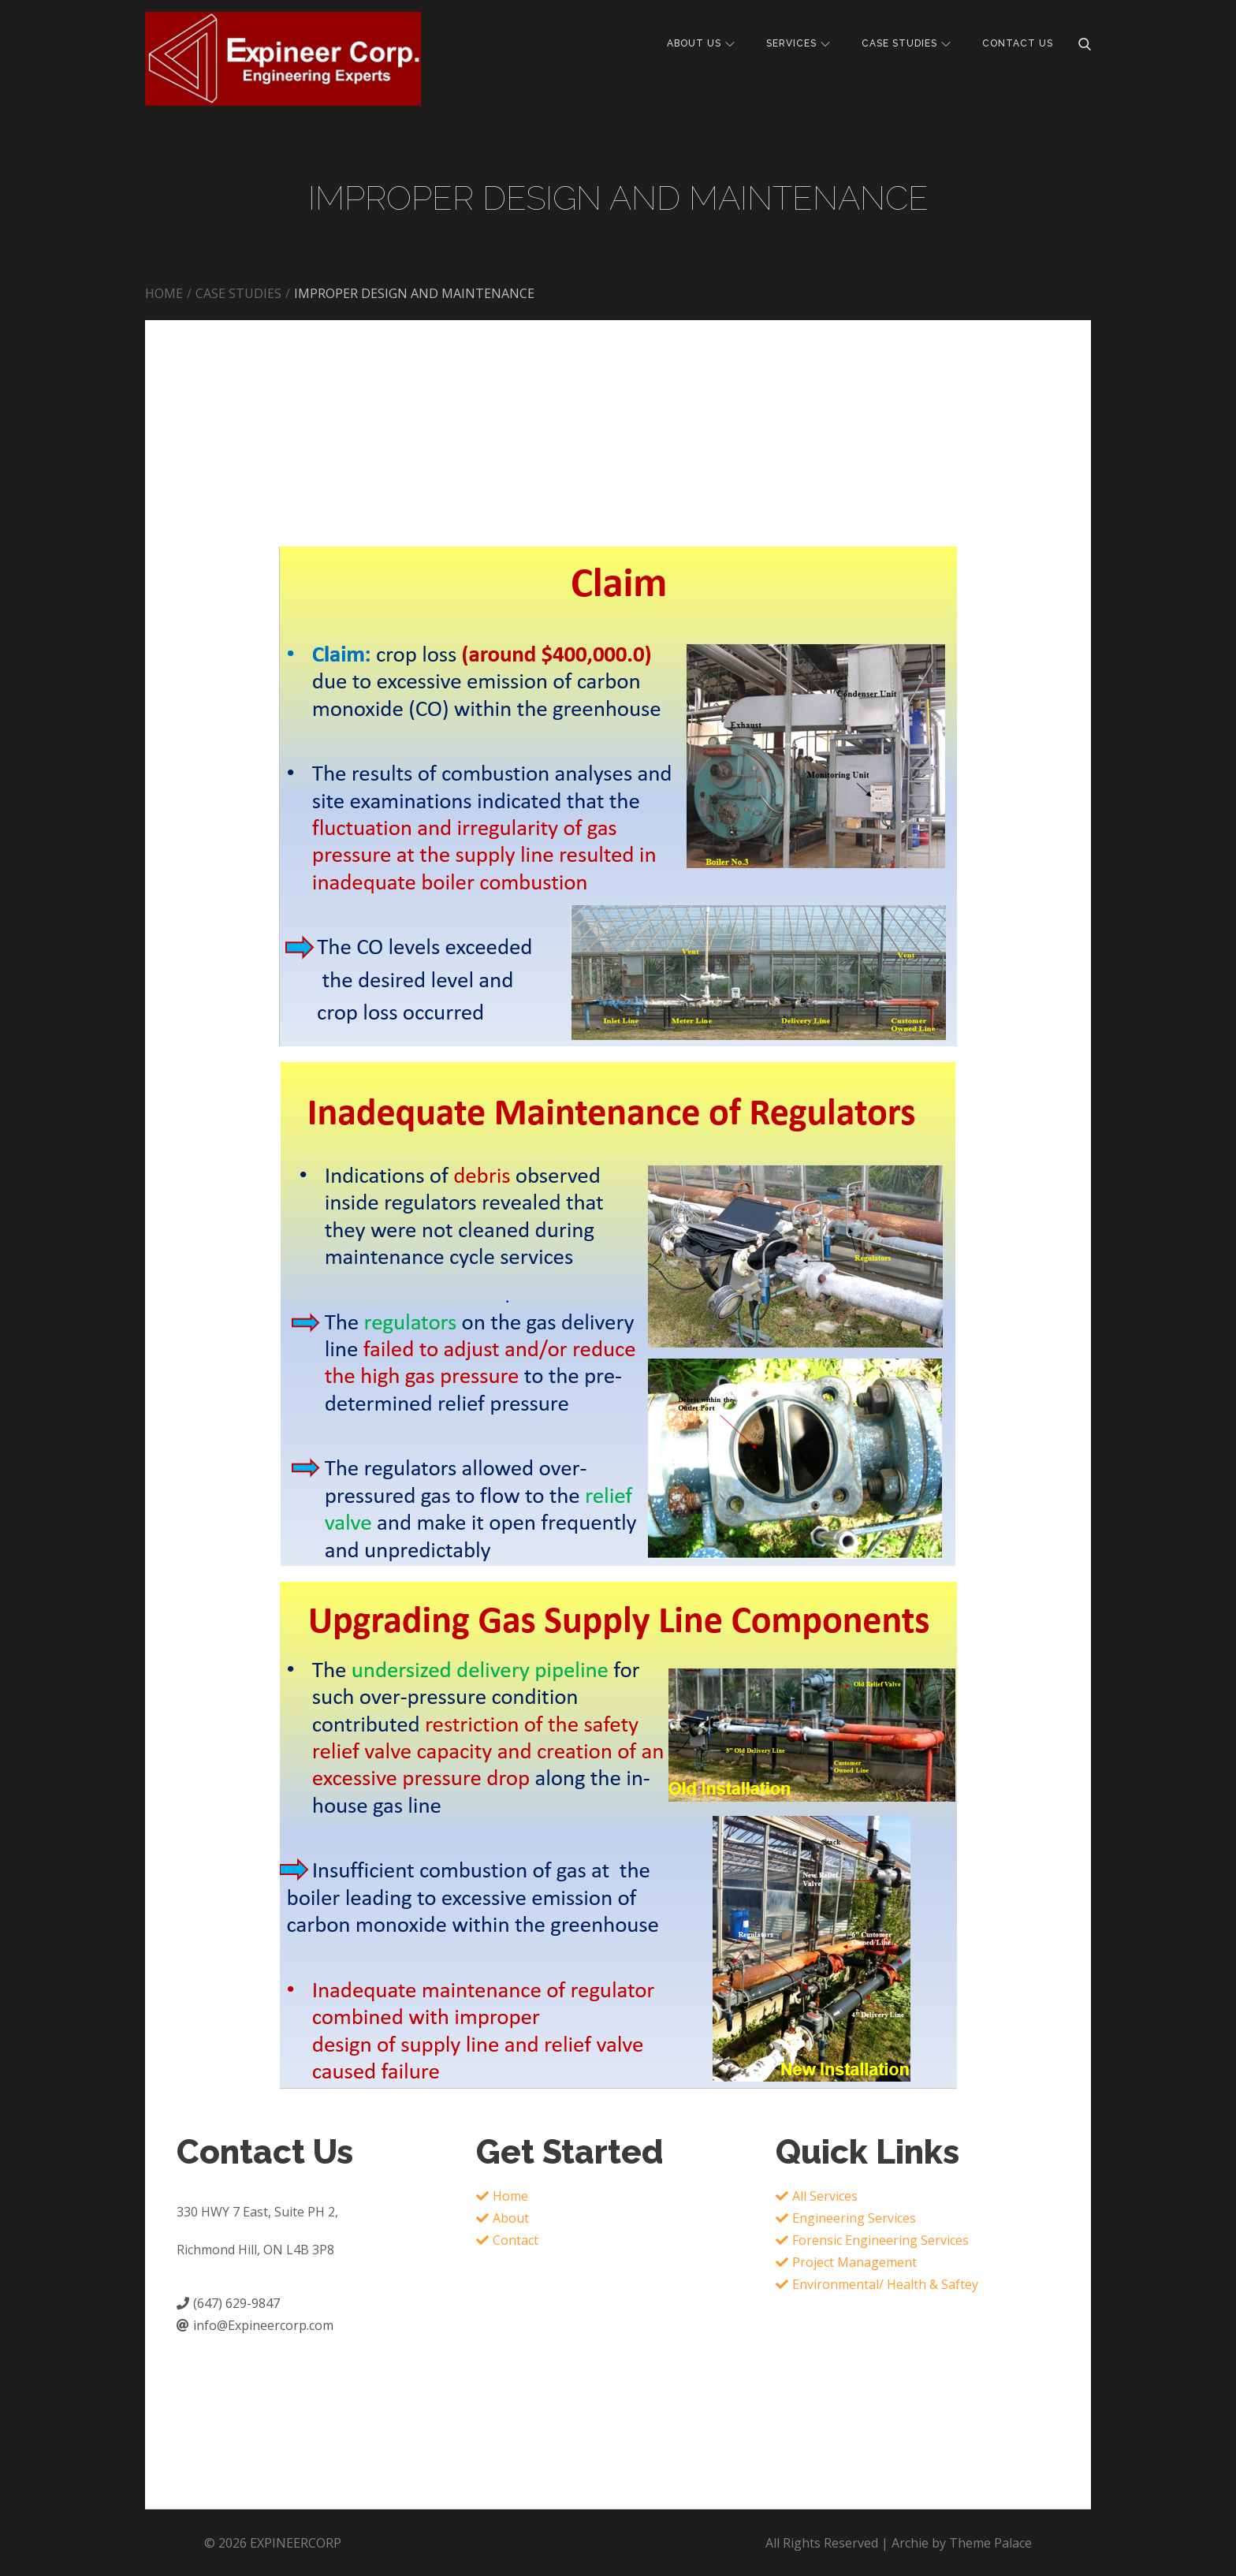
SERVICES (798, 43)
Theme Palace (990, 2543)
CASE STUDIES (906, 43)
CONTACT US (1017, 43)
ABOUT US (701, 43)
